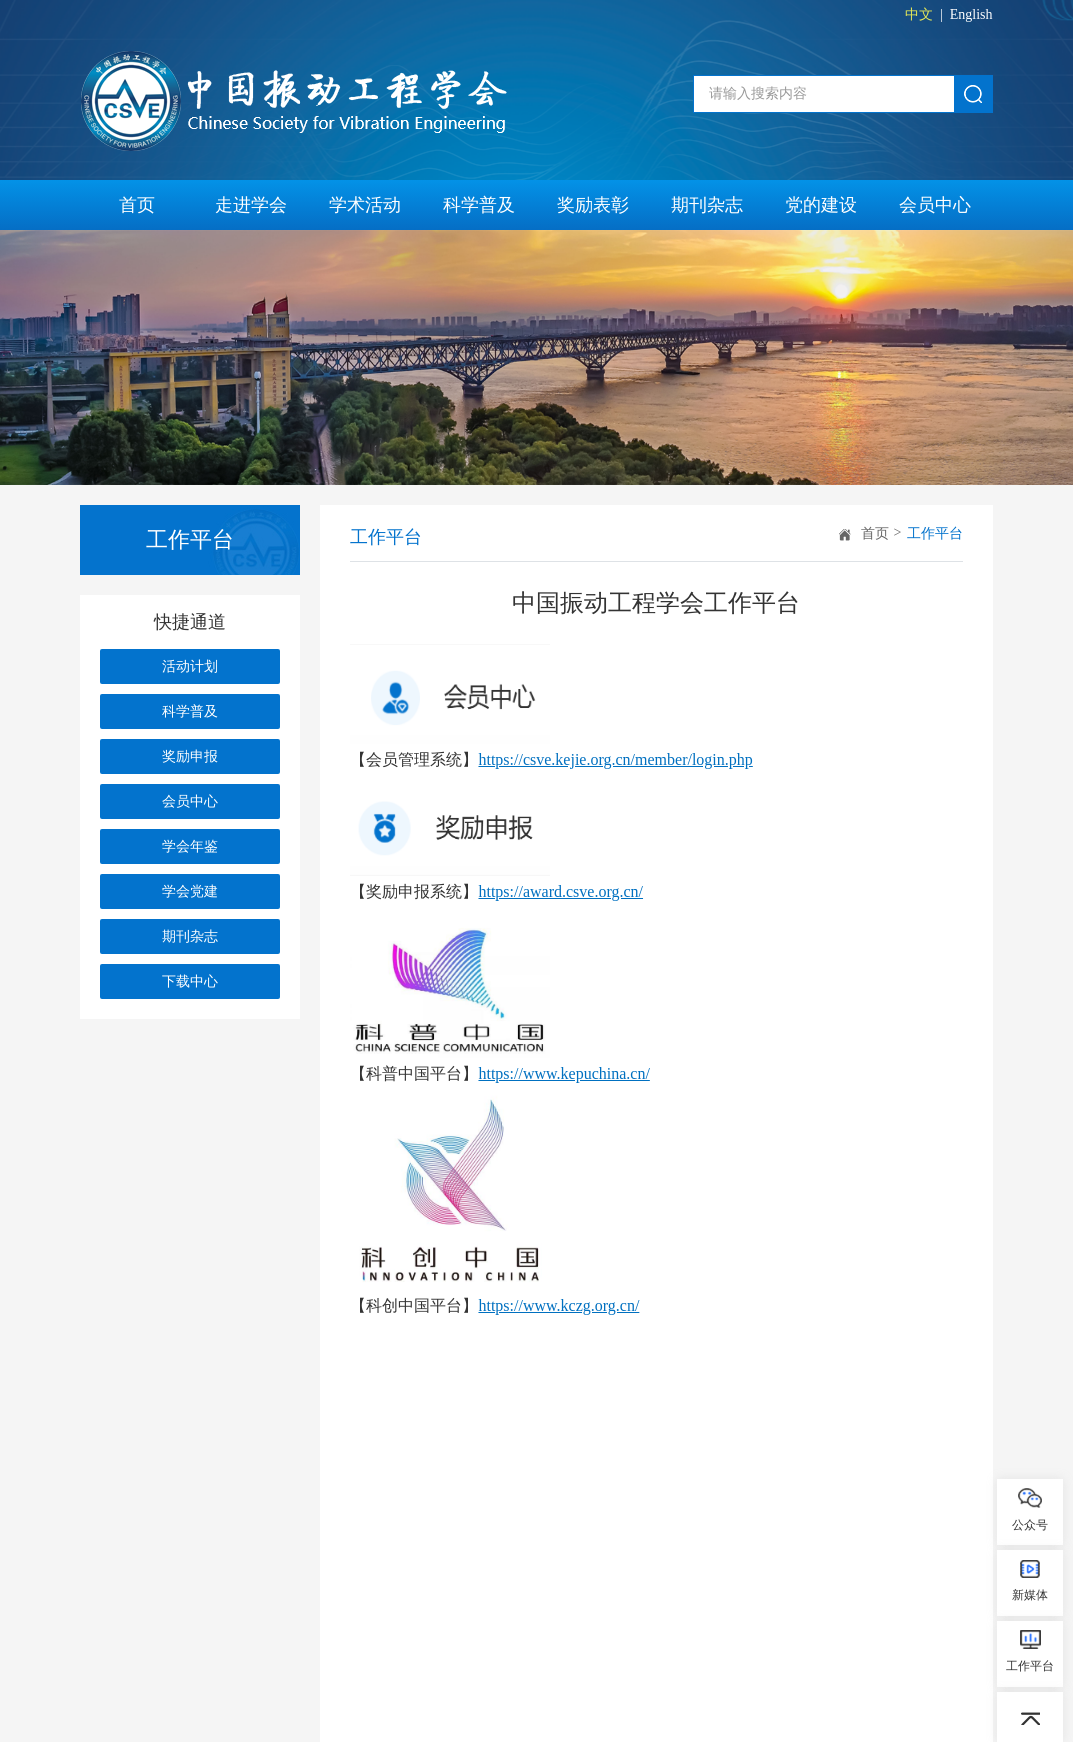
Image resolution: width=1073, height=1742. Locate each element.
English (971, 14)
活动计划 (190, 666)
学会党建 (190, 891)
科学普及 (479, 205)
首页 (137, 205)
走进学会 (251, 205)
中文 (919, 14)
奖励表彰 (593, 205)
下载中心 (190, 981)
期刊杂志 (707, 205)
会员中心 (935, 205)
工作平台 (935, 533)
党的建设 (821, 205)
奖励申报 (190, 756)
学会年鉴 (190, 846)
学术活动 (365, 205)
